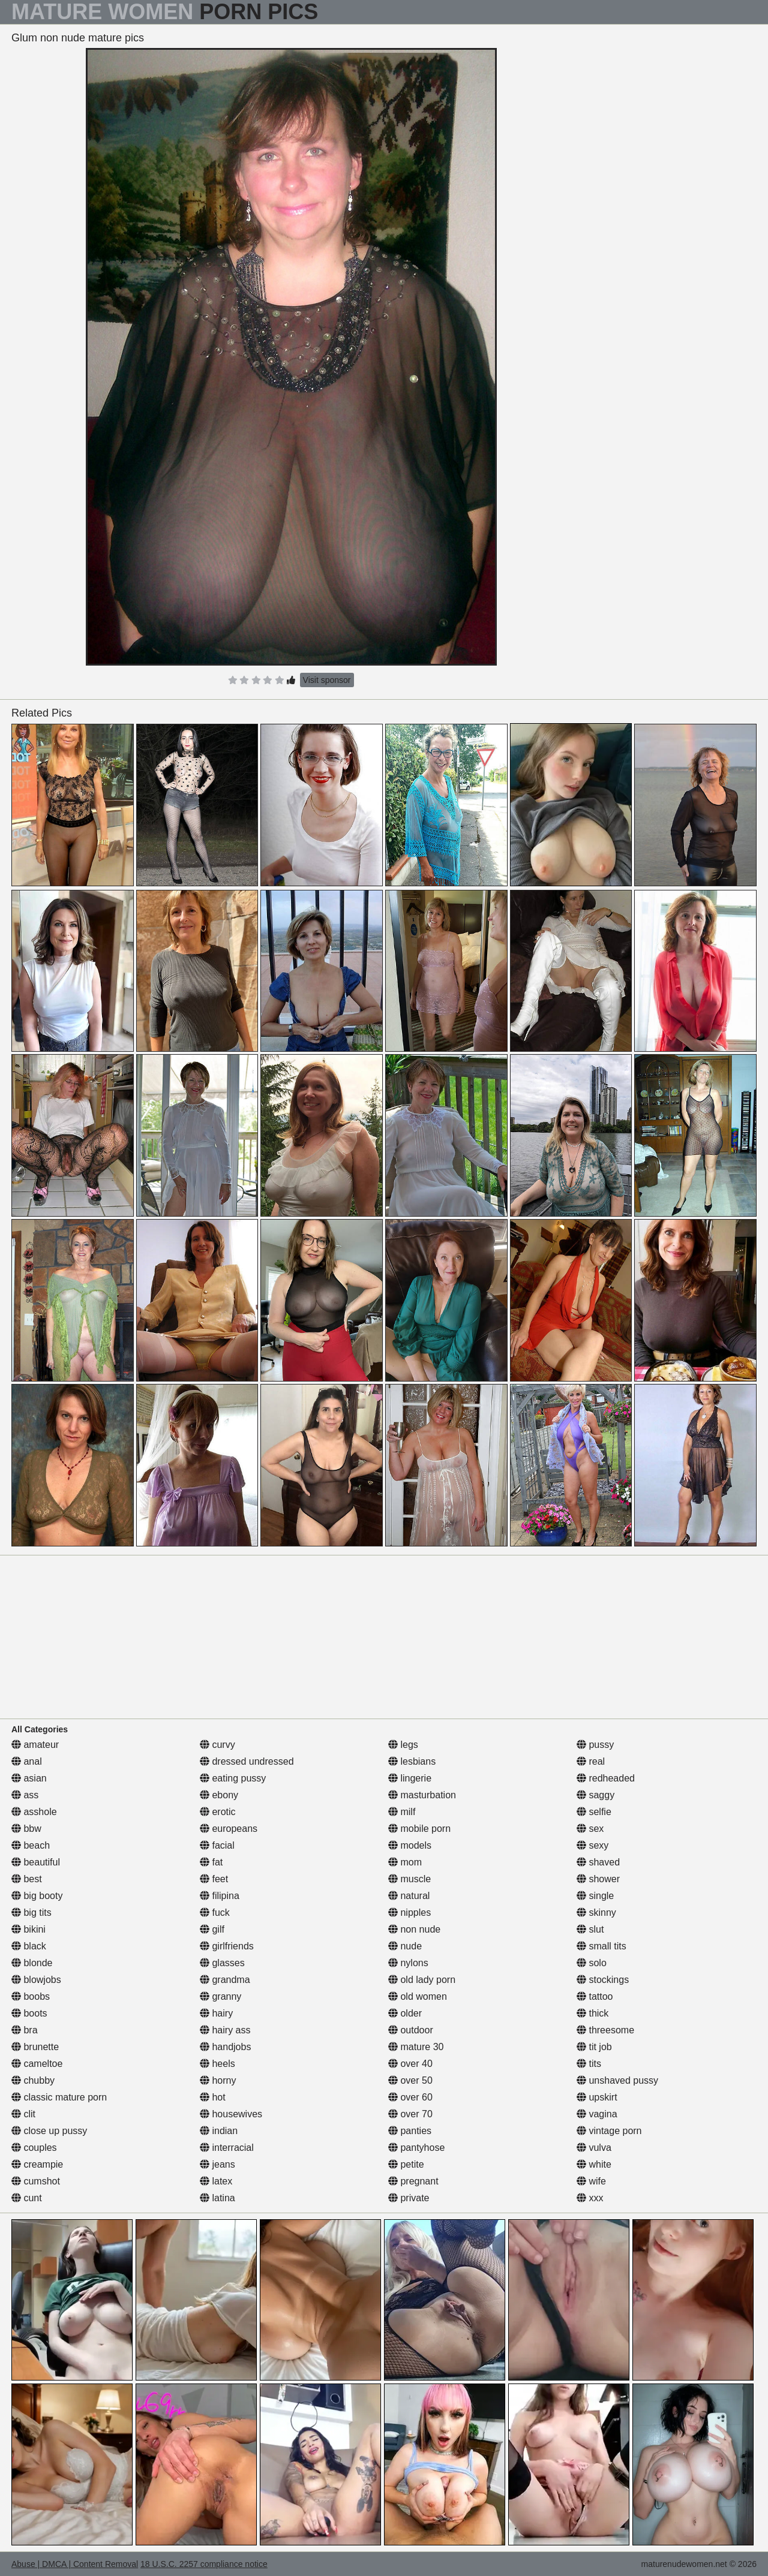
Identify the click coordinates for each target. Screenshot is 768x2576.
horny (218, 2080)
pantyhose (416, 2147)
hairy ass (225, 2030)
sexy (592, 1845)
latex (216, 2181)
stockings (603, 1980)
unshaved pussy (617, 2080)
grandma (225, 1980)
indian (219, 2131)
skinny (596, 1912)
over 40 (410, 2064)
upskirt (597, 2097)
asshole (34, 1812)
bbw (26, 1828)
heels (217, 2064)
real (591, 1761)
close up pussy (49, 2131)
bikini (28, 1929)
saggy (595, 1795)
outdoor (410, 2030)
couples (34, 2147)
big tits (31, 1912)
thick (592, 2013)
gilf (212, 1929)
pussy (595, 1745)
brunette (35, 2047)
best (26, 1879)
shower (598, 1879)
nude (405, 1946)
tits (589, 2064)
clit (23, 2114)
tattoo (595, 1996)
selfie (594, 1812)
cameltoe (36, 2064)
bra (24, 2030)
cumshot (35, 2181)
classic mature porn (59, 2097)
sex (590, 1828)
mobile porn (419, 1828)
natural (409, 1896)
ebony (219, 1795)
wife (591, 2181)
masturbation (422, 1795)
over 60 (410, 2097)
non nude (414, 1929)
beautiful (35, 1862)
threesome (605, 2030)
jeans (217, 2164)
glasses (222, 1963)
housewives (231, 2114)
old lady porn (421, 1980)
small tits (601, 1946)
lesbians (412, 1761)
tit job (594, 2047)
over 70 (410, 2114)
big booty (36, 1896)
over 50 (410, 2080)
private (408, 2198)
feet (214, 1879)
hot (213, 2097)
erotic (218, 1812)
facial (217, 1845)
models (409, 1845)
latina (217, 2198)
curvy (217, 1745)
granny (220, 1996)
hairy (216, 2013)
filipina (219, 1896)
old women (417, 1996)
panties (409, 2131)
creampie (37, 2164)
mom (405, 1862)
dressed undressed (247, 1761)
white (594, 2164)
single (595, 1896)
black (28, 1946)
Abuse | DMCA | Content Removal (74, 2564)
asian (29, 1778)
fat (211, 1862)
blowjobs (36, 1980)
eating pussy (233, 1778)
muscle (409, 1879)
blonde (32, 1963)
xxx (590, 2198)
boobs (30, 1996)
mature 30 (415, 2047)
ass (24, 1795)
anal (26, 1761)
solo (592, 1963)
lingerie (409, 1778)
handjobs (225, 2047)
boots (29, 2013)
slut (590, 1929)
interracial (227, 2147)
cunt (26, 2198)
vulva (594, 2147)
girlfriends (227, 1946)
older (405, 2013)
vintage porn (609, 2131)
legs (403, 1745)
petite (406, 2164)
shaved (598, 1862)
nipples (409, 1912)
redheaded (606, 1778)
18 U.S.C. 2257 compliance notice (204, 2564)
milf (401, 1812)
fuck (215, 1912)
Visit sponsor (327, 680)
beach (30, 1845)
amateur (35, 1745)
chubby (33, 2080)
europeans (228, 1828)
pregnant (413, 2181)
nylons (408, 1963)
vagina (597, 2114)
